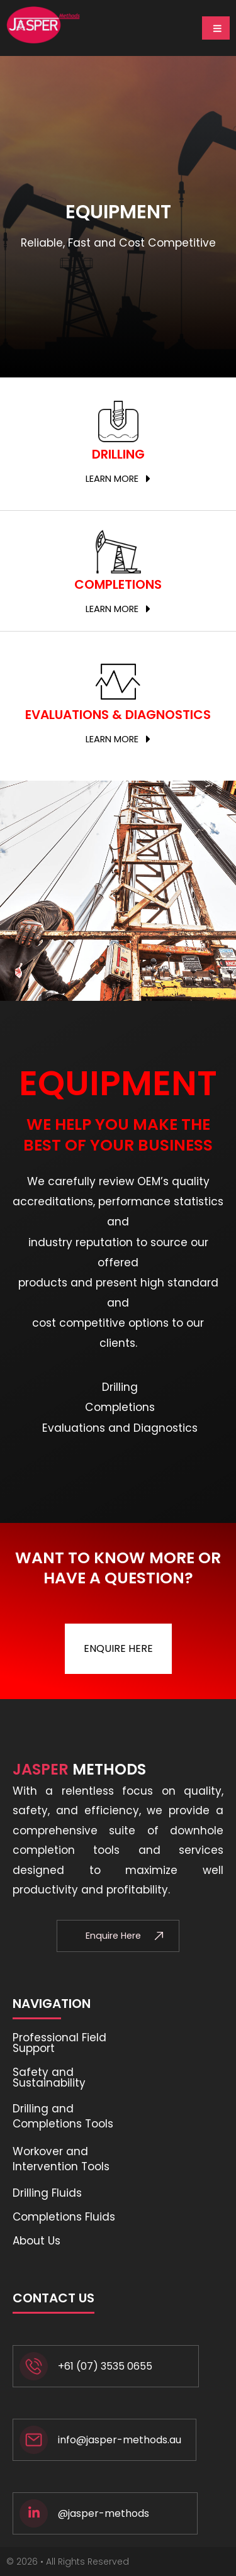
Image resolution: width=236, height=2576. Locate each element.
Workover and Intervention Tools (61, 2159)
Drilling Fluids (47, 2192)
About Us (36, 2240)
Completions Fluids (64, 2216)
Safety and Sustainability (49, 2077)
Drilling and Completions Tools (63, 2116)
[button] (118, 479)
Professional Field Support (59, 2043)
